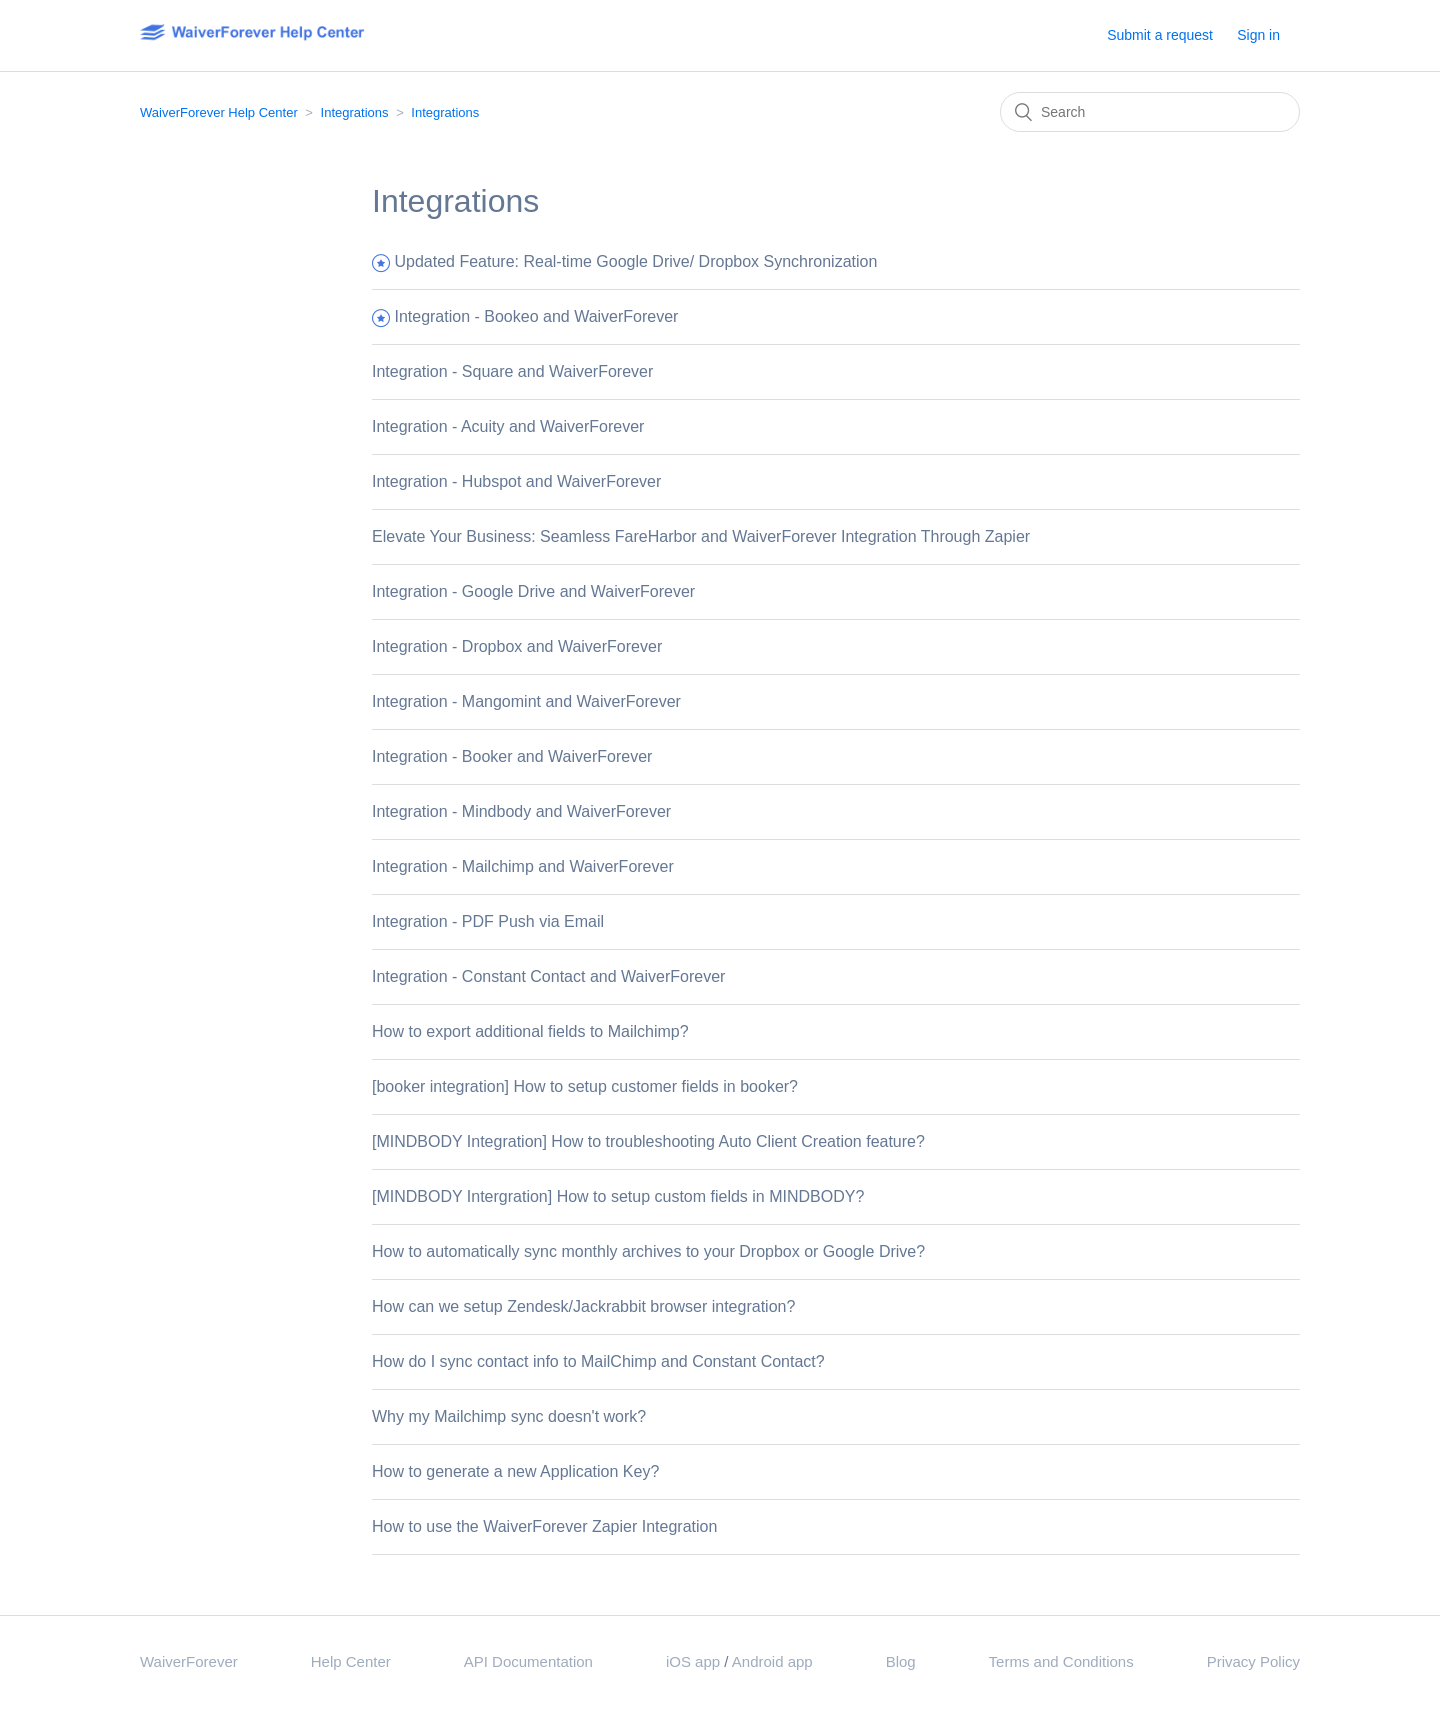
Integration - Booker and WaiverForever (512, 756)
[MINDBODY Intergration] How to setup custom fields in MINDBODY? (618, 1196)
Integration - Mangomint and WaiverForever (526, 701)
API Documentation (528, 1661)
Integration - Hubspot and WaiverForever (516, 481)
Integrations (355, 112)
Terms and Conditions (1061, 1661)
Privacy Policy (1253, 1661)
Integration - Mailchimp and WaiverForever (523, 866)
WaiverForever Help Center (219, 112)
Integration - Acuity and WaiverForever (508, 426)
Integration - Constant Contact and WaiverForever (548, 976)
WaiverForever (189, 1661)
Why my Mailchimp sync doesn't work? (509, 1416)
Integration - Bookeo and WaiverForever (536, 316)
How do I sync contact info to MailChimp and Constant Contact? (598, 1361)
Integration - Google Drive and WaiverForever (533, 591)
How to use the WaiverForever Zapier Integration (544, 1526)
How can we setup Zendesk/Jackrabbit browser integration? (583, 1306)
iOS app (693, 1661)
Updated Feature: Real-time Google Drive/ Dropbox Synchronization (635, 261)
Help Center (351, 1661)
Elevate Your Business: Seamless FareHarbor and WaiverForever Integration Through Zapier (701, 536)
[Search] (1150, 112)
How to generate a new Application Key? (515, 1471)
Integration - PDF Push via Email (488, 921)
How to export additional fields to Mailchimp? (530, 1031)
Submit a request (1160, 35)
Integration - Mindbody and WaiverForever (521, 811)
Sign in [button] (1258, 35)
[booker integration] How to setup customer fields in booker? (585, 1086)
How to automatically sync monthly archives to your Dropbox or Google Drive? (648, 1251)
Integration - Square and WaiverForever (512, 371)
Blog (901, 1661)
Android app (772, 1661)
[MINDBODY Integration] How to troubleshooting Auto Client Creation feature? (648, 1141)
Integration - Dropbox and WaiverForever (517, 646)
